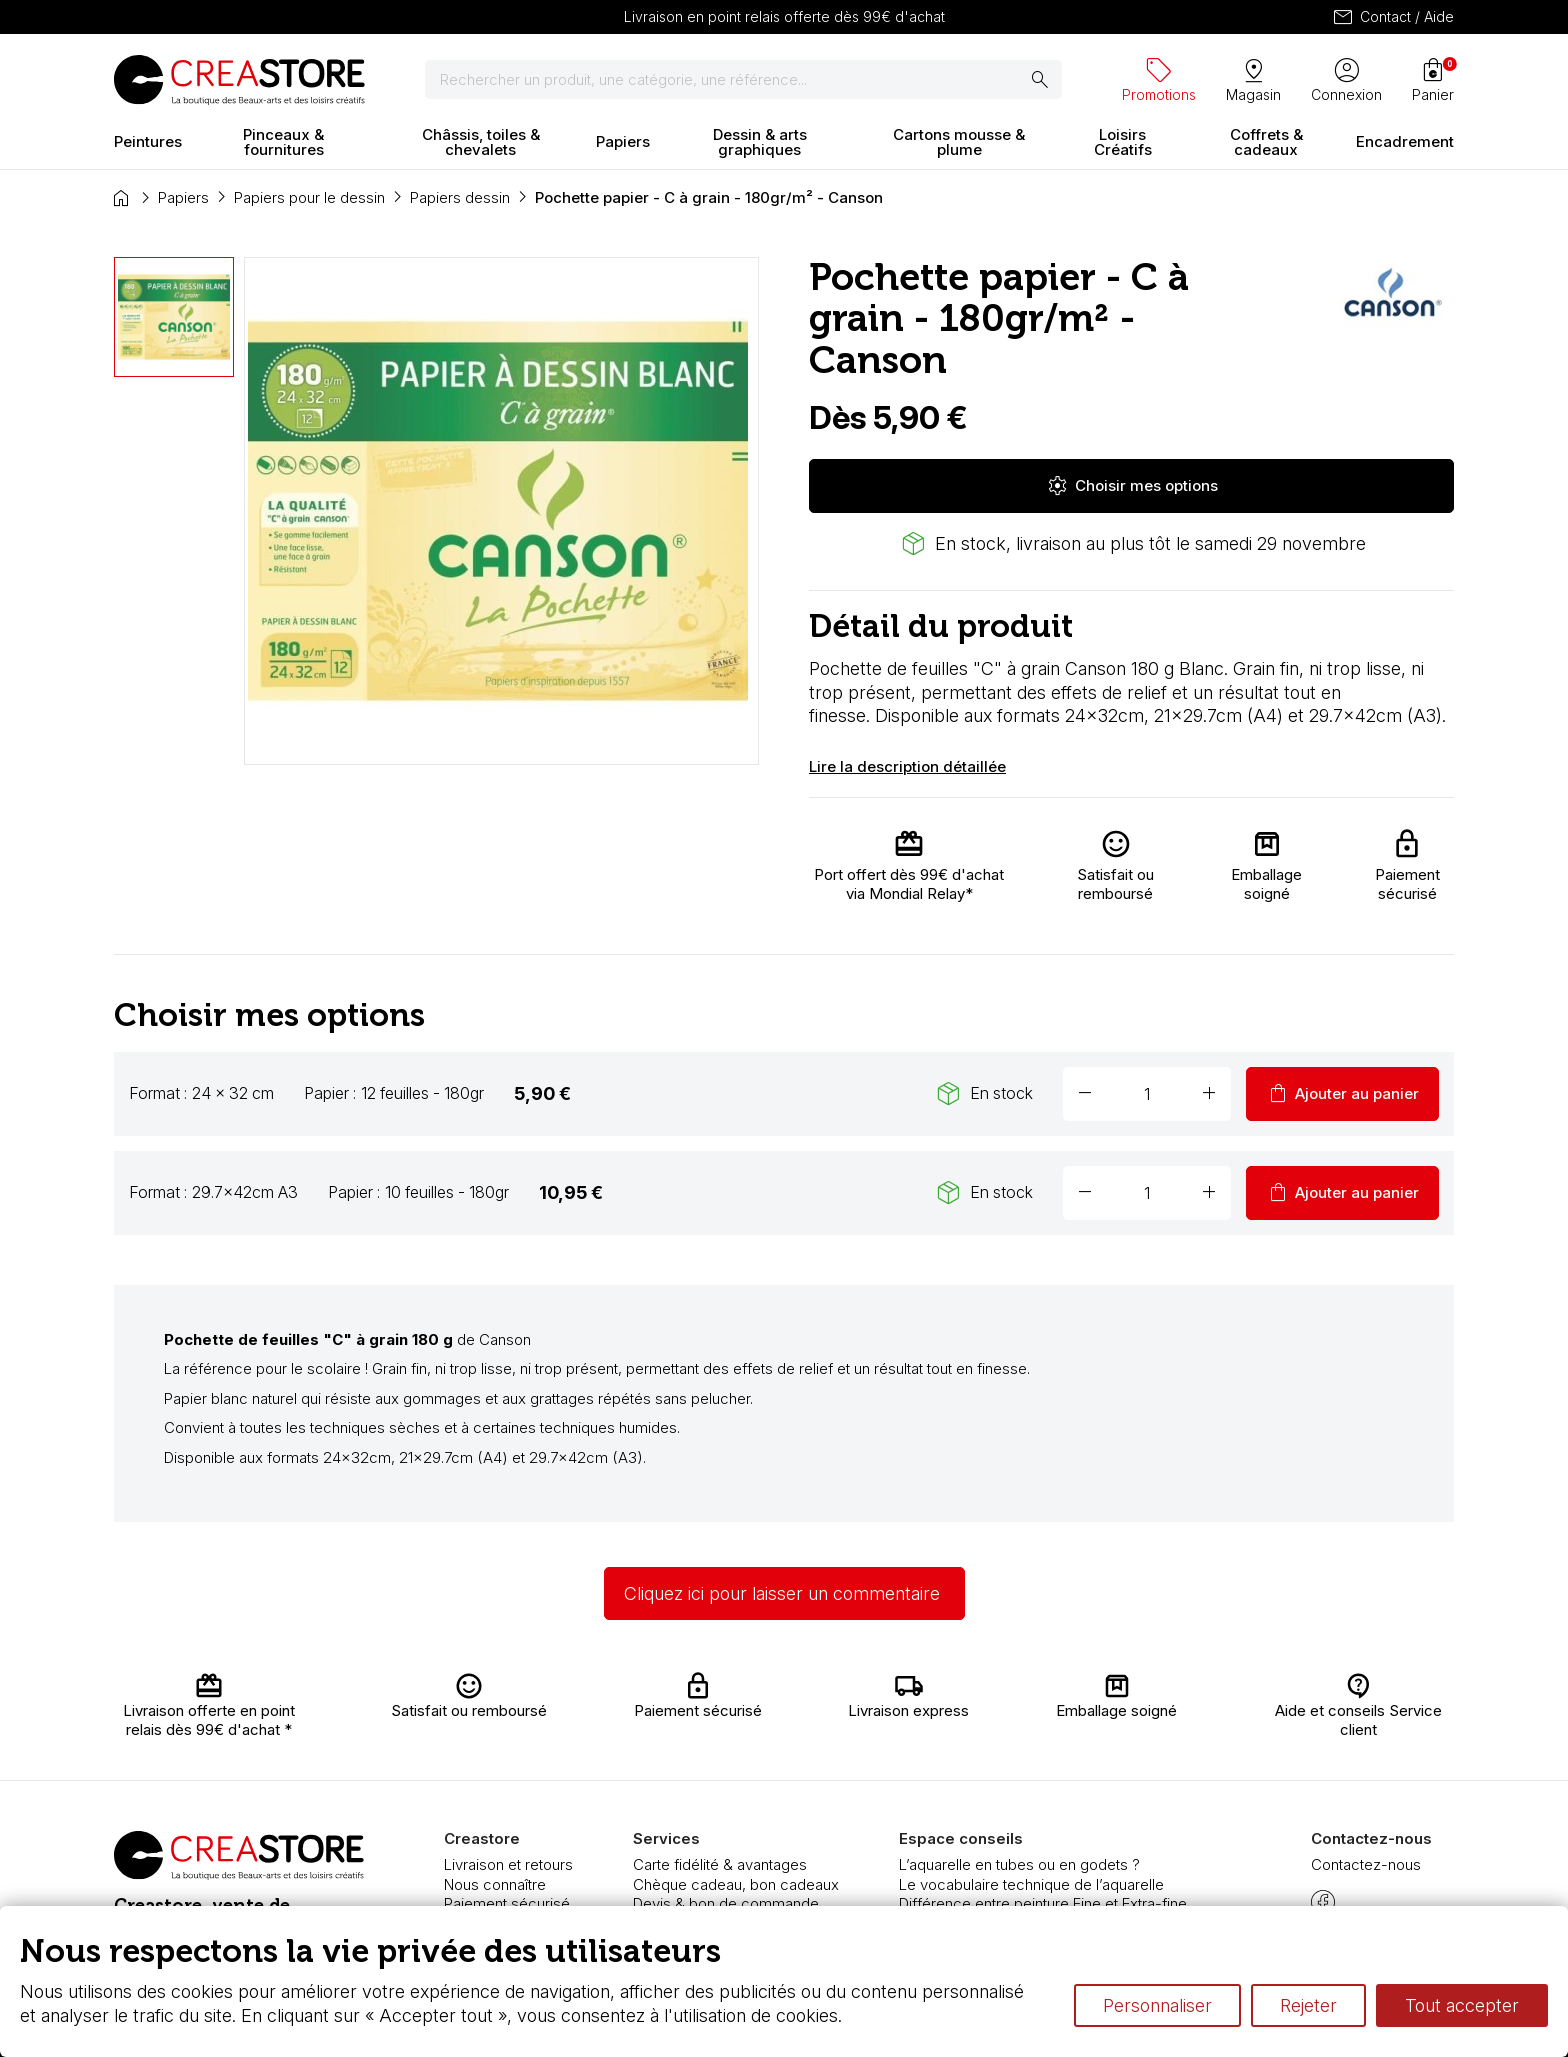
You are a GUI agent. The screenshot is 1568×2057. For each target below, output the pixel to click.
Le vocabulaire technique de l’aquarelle (1031, 1884)
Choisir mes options (1132, 486)
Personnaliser (1157, 2005)
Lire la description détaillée (907, 766)
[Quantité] (1147, 1094)
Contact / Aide (1392, 17)
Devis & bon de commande (726, 1903)
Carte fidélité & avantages (720, 1864)
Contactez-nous (1366, 1864)
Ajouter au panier (1342, 1094)
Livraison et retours (508, 1864)
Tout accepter (1462, 2005)
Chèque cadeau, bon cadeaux (736, 1884)
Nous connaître (495, 1884)
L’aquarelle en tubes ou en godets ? (1019, 1864)
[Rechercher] (743, 80)
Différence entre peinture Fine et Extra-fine (1043, 1903)
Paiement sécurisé (507, 1903)
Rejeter (1308, 2005)
